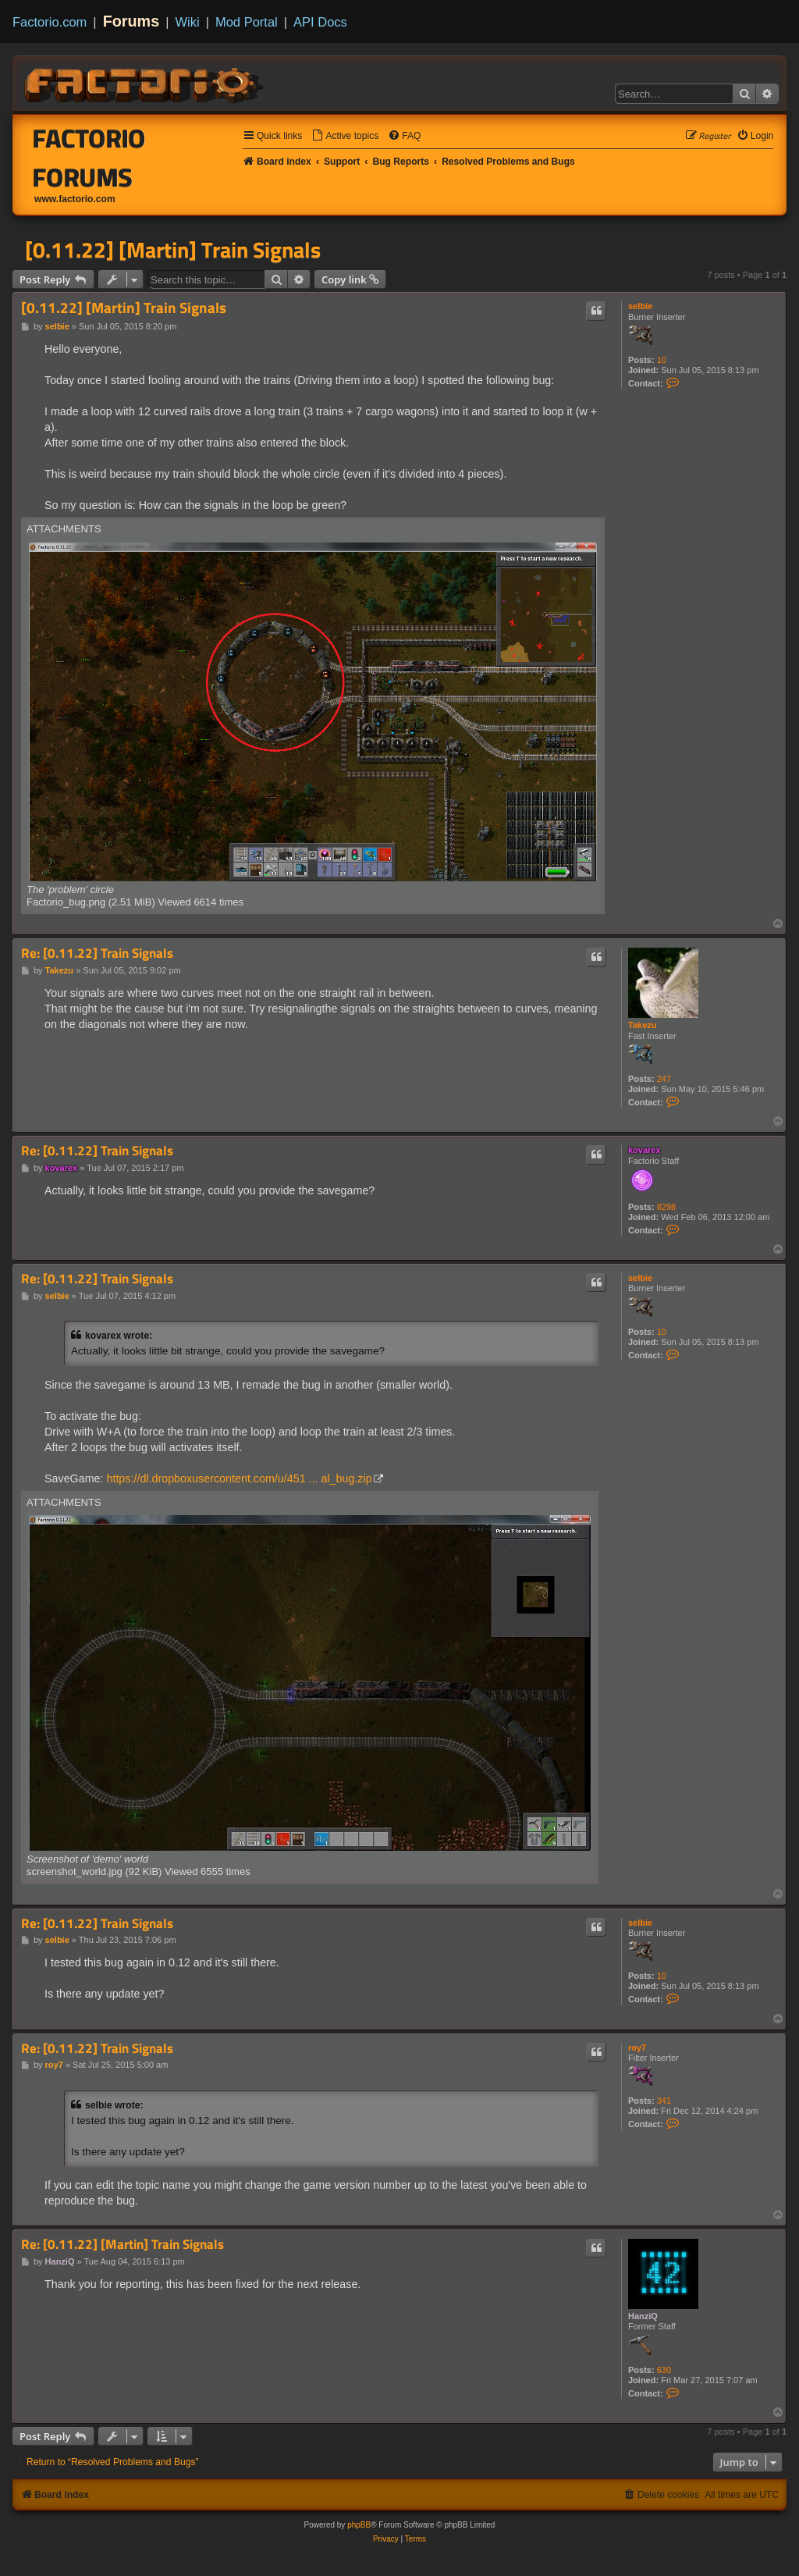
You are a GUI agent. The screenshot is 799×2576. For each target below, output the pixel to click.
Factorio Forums (89, 158)
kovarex (644, 1150)
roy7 (637, 2047)
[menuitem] (344, 136)
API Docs (320, 22)
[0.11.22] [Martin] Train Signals (173, 249)
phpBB (359, 2525)
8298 (666, 1207)
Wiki (188, 22)
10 (661, 360)
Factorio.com (49, 22)
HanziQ (643, 2316)
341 (664, 2100)
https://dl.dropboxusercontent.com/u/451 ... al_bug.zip (238, 1478)
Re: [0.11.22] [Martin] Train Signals (122, 2244)
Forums (131, 21)
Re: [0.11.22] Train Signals (97, 953)
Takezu (642, 1025)
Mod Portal (246, 22)
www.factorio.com (74, 199)
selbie (640, 306)
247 (664, 1078)
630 (664, 2370)
